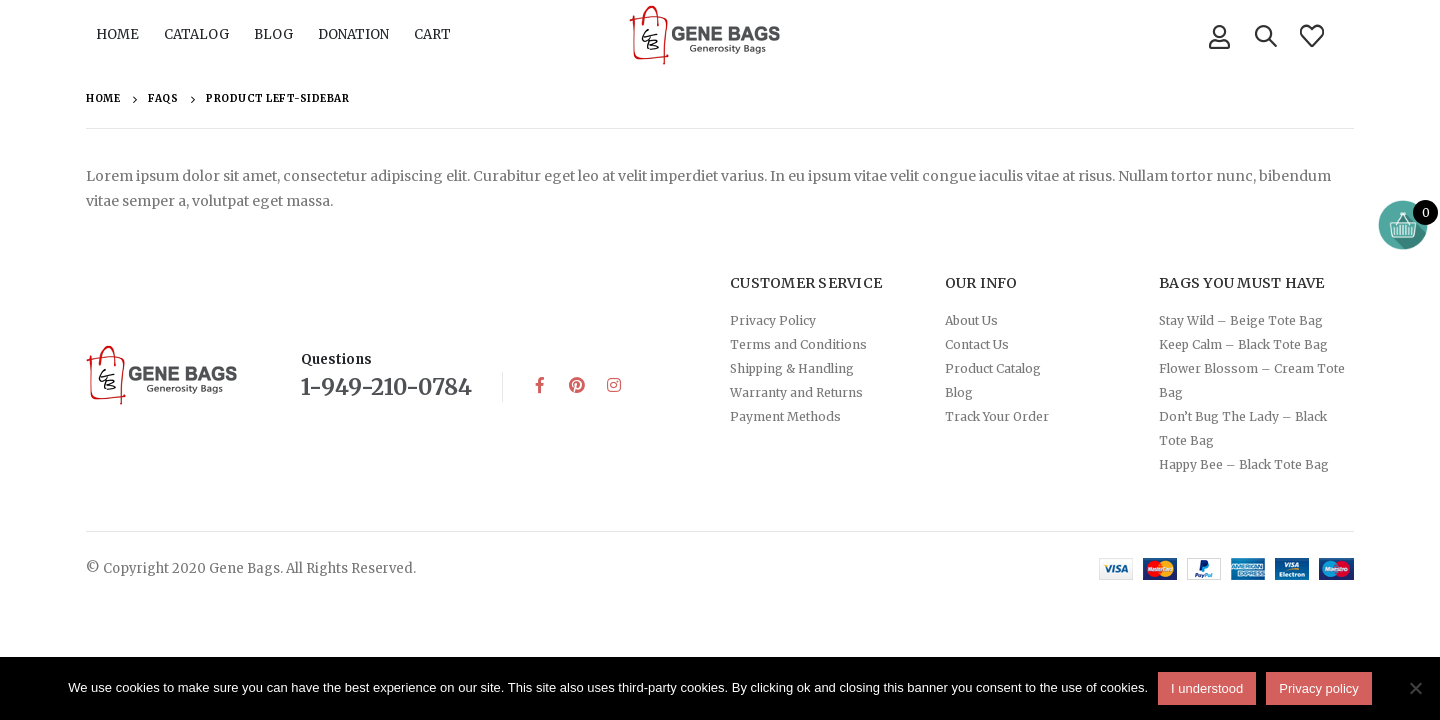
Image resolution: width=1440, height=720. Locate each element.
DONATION (353, 34)
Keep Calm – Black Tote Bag (1243, 344)
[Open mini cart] (1403, 225)
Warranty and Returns (796, 392)
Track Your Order (997, 416)
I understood (1207, 688)
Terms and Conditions (798, 344)
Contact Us (977, 344)
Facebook (540, 385)
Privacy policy (1318, 688)
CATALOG (196, 34)
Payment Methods (785, 416)
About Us (971, 320)
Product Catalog (993, 368)
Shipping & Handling (792, 368)
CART (432, 34)
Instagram (614, 385)
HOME (117, 34)
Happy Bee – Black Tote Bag (1244, 464)
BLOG (273, 34)
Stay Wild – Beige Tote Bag (1241, 320)
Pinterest (577, 385)
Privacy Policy (773, 320)
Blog (959, 392)
